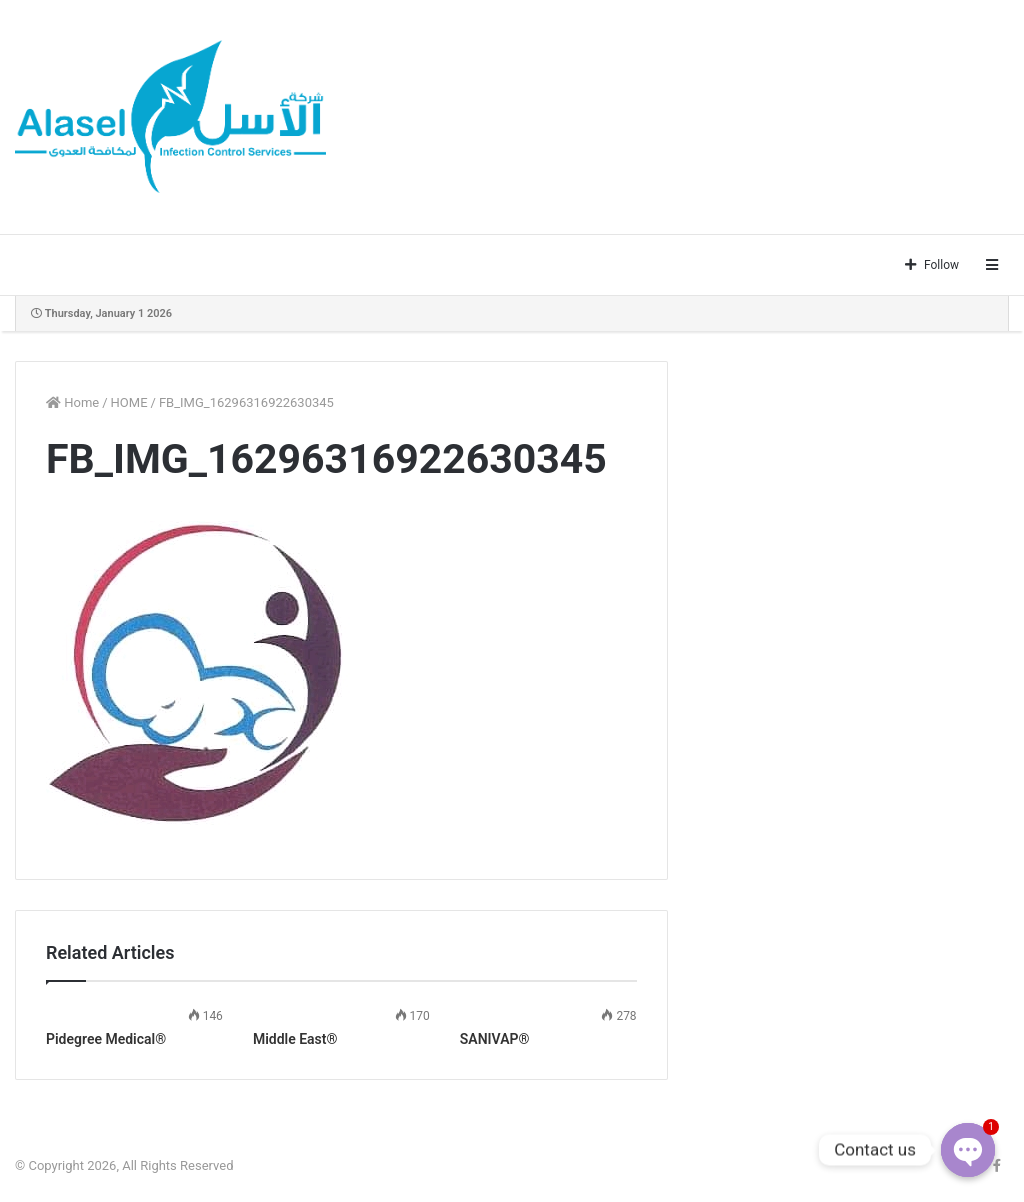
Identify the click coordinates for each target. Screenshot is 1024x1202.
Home (72, 402)
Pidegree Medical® (106, 1039)
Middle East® (295, 1039)
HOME (129, 402)
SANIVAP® (495, 1039)
